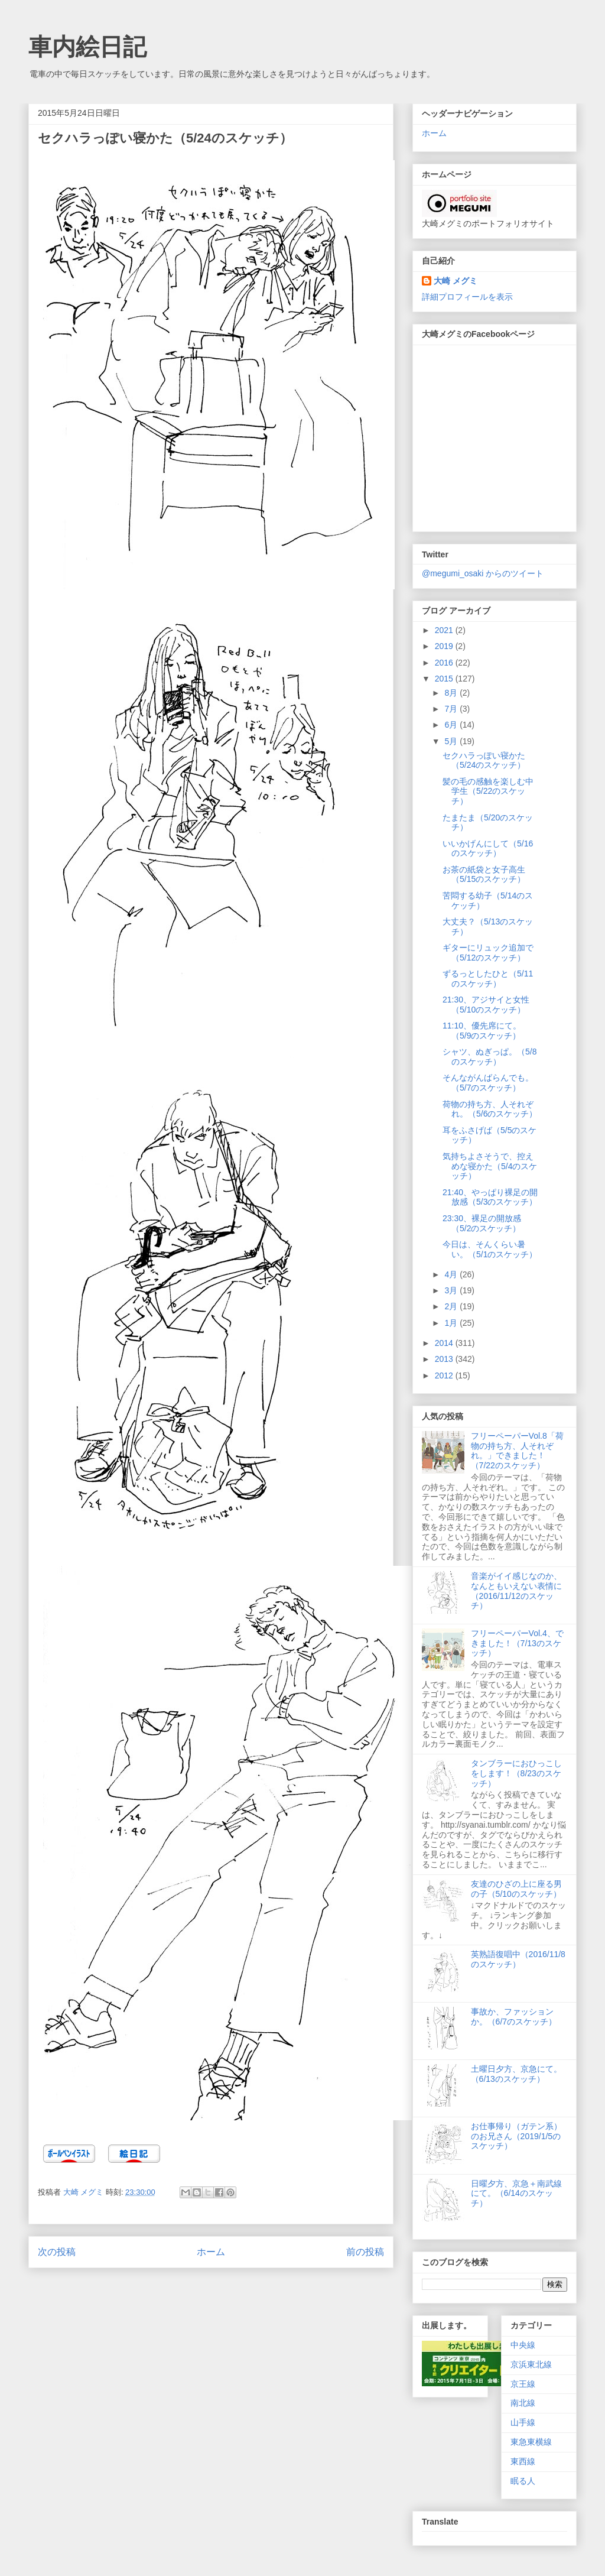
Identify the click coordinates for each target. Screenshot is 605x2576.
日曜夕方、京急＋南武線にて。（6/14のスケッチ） (516, 2193)
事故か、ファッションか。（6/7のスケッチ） (514, 2016)
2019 (445, 646)
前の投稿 (365, 2252)
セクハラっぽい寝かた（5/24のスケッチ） (484, 760)
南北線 (522, 2403)
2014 (445, 1343)
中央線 (522, 2345)
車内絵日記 (87, 47)
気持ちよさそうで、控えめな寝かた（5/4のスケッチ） (490, 1166)
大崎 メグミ (455, 280)
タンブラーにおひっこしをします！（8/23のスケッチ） (516, 1773)
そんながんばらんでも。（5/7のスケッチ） (488, 1082)
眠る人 (522, 2481)
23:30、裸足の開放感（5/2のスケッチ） (482, 1223)
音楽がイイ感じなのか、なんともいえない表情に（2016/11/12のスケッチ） (516, 1590)
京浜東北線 (531, 2364)
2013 (445, 1359)
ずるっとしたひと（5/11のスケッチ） (488, 978)
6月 (452, 724)
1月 (452, 1323)
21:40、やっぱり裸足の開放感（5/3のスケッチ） (490, 1197)
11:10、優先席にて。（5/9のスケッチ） (482, 1030)
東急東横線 (531, 2442)
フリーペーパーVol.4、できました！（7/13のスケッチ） (517, 1643)
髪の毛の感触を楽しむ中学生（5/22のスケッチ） (488, 791)
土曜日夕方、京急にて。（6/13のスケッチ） (516, 2074)
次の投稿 (57, 2252)
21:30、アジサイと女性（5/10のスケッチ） (486, 1004)
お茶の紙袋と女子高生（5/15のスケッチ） (484, 874)
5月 (452, 741)
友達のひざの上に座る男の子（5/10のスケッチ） (516, 1889)
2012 (445, 1375)
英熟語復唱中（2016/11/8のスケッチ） (518, 1959)
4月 (452, 1274)
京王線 (522, 2384)
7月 (452, 708)
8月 (452, 692)
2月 (452, 1306)
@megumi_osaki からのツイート (483, 573)
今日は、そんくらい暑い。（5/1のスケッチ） (490, 1249)
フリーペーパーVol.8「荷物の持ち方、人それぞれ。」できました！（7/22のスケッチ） (517, 1450)
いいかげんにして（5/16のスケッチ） (488, 848)
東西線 (522, 2461)
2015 (445, 678)
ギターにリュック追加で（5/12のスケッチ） (488, 952)
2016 (445, 662)
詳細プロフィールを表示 (467, 296)
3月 (452, 1290)
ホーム (211, 2252)
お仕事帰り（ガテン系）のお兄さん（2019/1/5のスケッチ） (516, 2136)
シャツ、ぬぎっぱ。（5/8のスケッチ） (489, 1056)
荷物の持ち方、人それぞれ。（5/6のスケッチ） (490, 1109)
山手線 (522, 2422)
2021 (445, 630)
